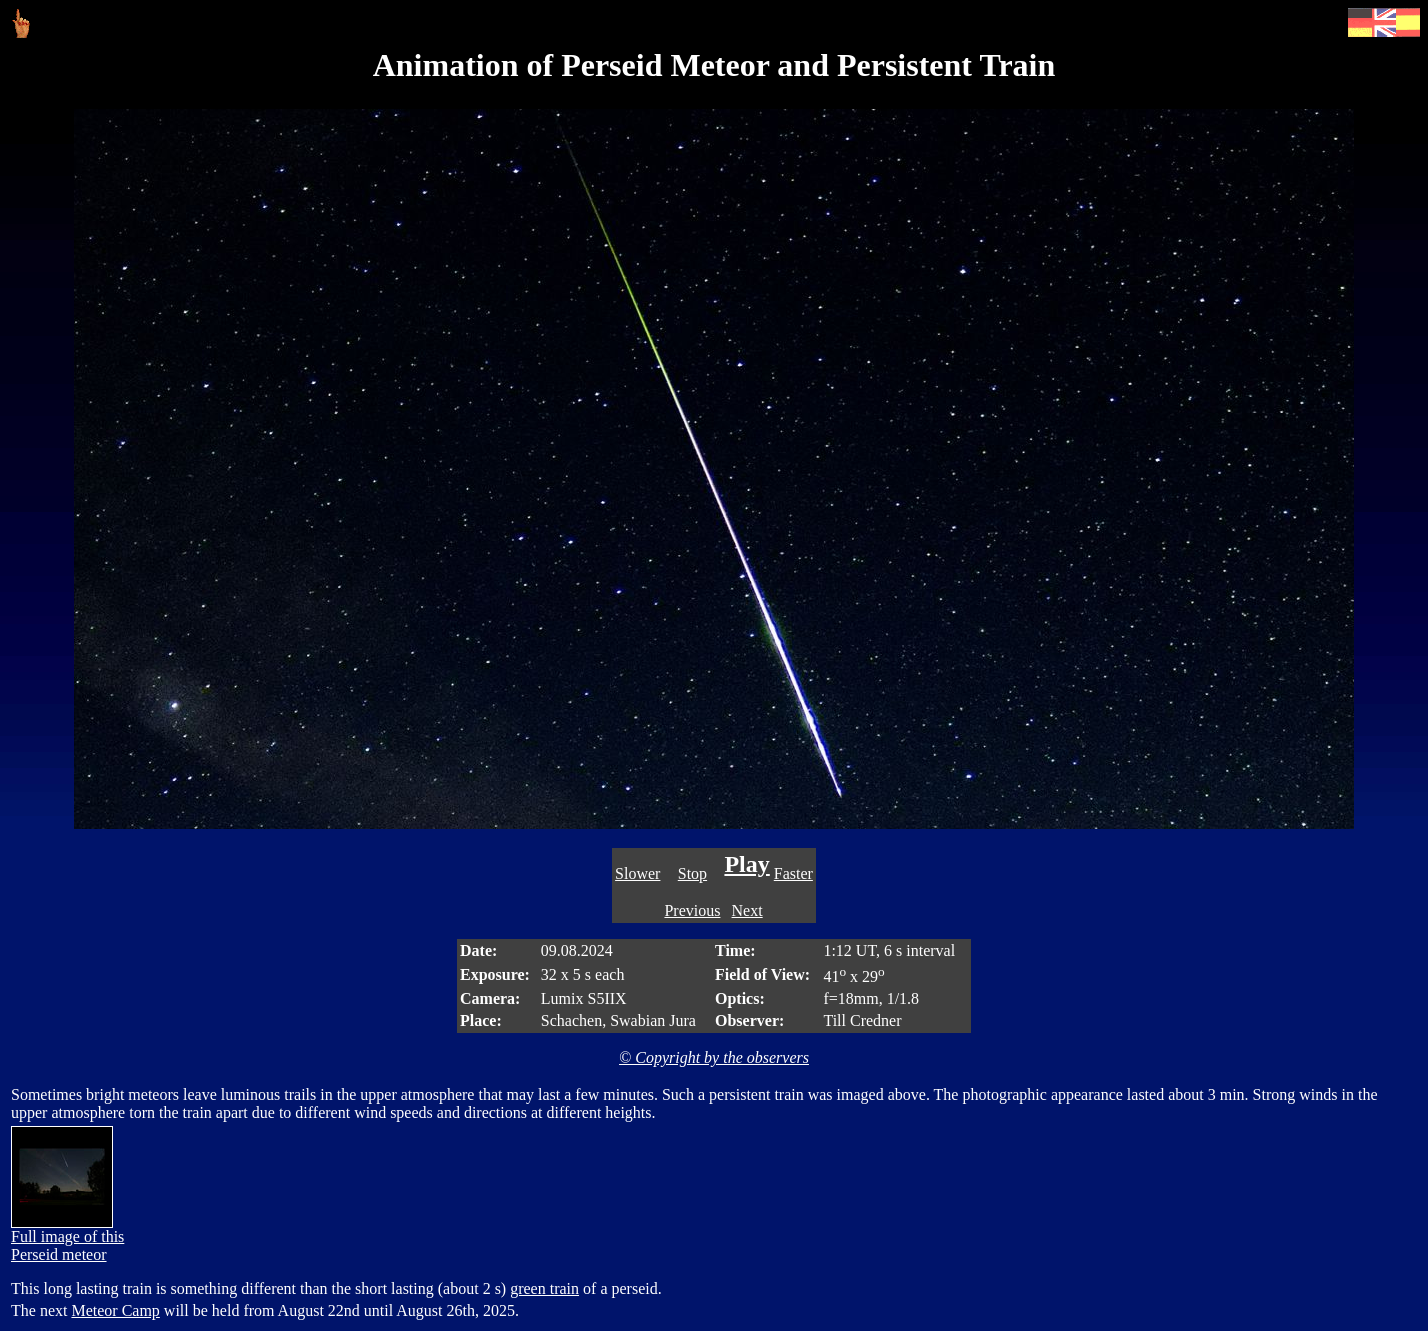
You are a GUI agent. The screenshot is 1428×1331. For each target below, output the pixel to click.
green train (544, 1288)
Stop (692, 873)
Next (747, 910)
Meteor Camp (115, 1310)
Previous (692, 910)
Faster (793, 873)
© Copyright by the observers (714, 1057)
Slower (637, 873)
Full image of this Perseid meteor (67, 1238)
